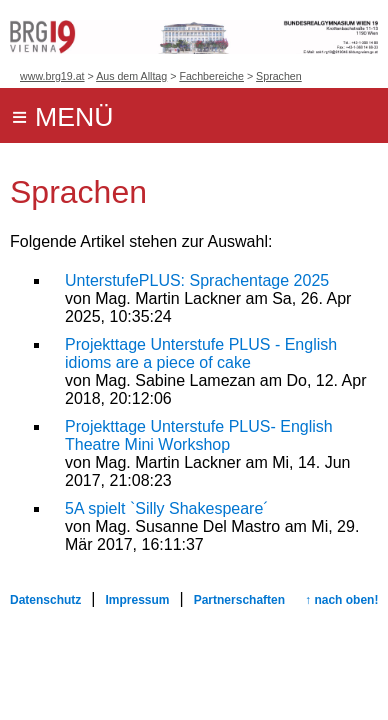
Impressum (138, 600)
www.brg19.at (52, 76)
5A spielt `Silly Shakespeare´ (167, 508)
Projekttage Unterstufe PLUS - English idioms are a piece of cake (201, 353)
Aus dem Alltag (131, 76)
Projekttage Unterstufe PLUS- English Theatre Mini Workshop (199, 435)
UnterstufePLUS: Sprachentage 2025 (197, 280)
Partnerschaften (239, 600)
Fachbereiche (211, 76)
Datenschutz (45, 600)
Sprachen (279, 76)
